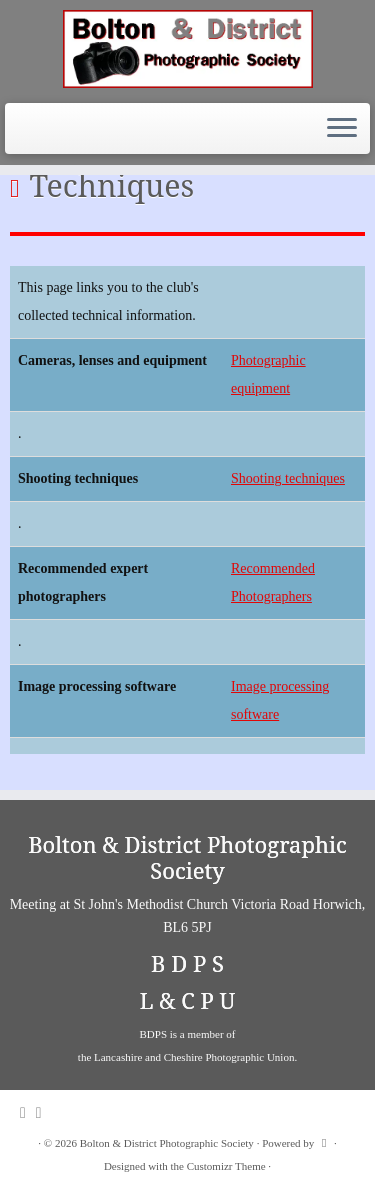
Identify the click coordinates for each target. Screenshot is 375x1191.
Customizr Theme (226, 1166)
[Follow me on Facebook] (44, 1112)
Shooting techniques (288, 478)
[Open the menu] (342, 129)
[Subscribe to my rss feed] (28, 1112)
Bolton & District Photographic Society (167, 1143)
